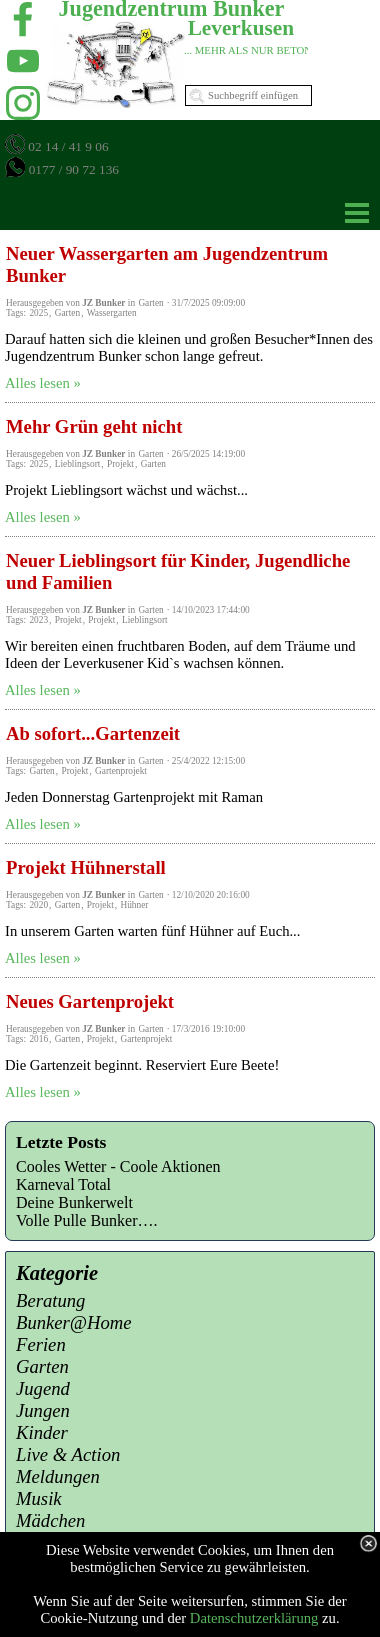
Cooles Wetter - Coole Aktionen (118, 1166)
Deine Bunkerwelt (74, 1202)
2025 (38, 313)
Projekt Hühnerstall (86, 867)
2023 (38, 620)
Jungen (43, 1410)
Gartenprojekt (121, 771)
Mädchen (50, 1520)
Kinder (42, 1432)
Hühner (134, 905)
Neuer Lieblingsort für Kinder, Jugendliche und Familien (178, 571)
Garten (67, 313)
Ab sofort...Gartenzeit (93, 733)
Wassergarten (112, 313)
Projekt (120, 464)
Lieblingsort (78, 464)
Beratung (50, 1300)
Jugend (43, 1388)
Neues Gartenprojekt (90, 1001)
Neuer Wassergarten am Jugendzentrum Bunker (167, 264)
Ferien (41, 1344)
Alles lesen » (43, 383)
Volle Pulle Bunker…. (86, 1220)
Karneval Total (63, 1184)
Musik (39, 1498)
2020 (38, 905)
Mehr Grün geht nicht (94, 426)
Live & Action (68, 1454)
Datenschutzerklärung (254, 1618)
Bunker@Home (74, 1322)
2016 (38, 1039)
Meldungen (58, 1476)
